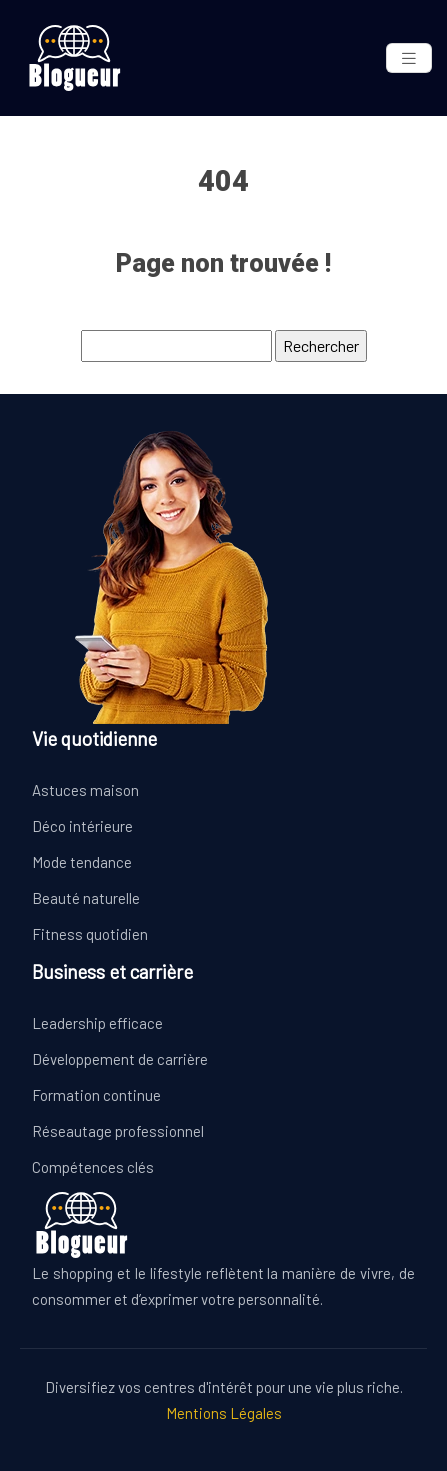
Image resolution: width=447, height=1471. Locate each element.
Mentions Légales (224, 1413)
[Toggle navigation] (409, 58)
